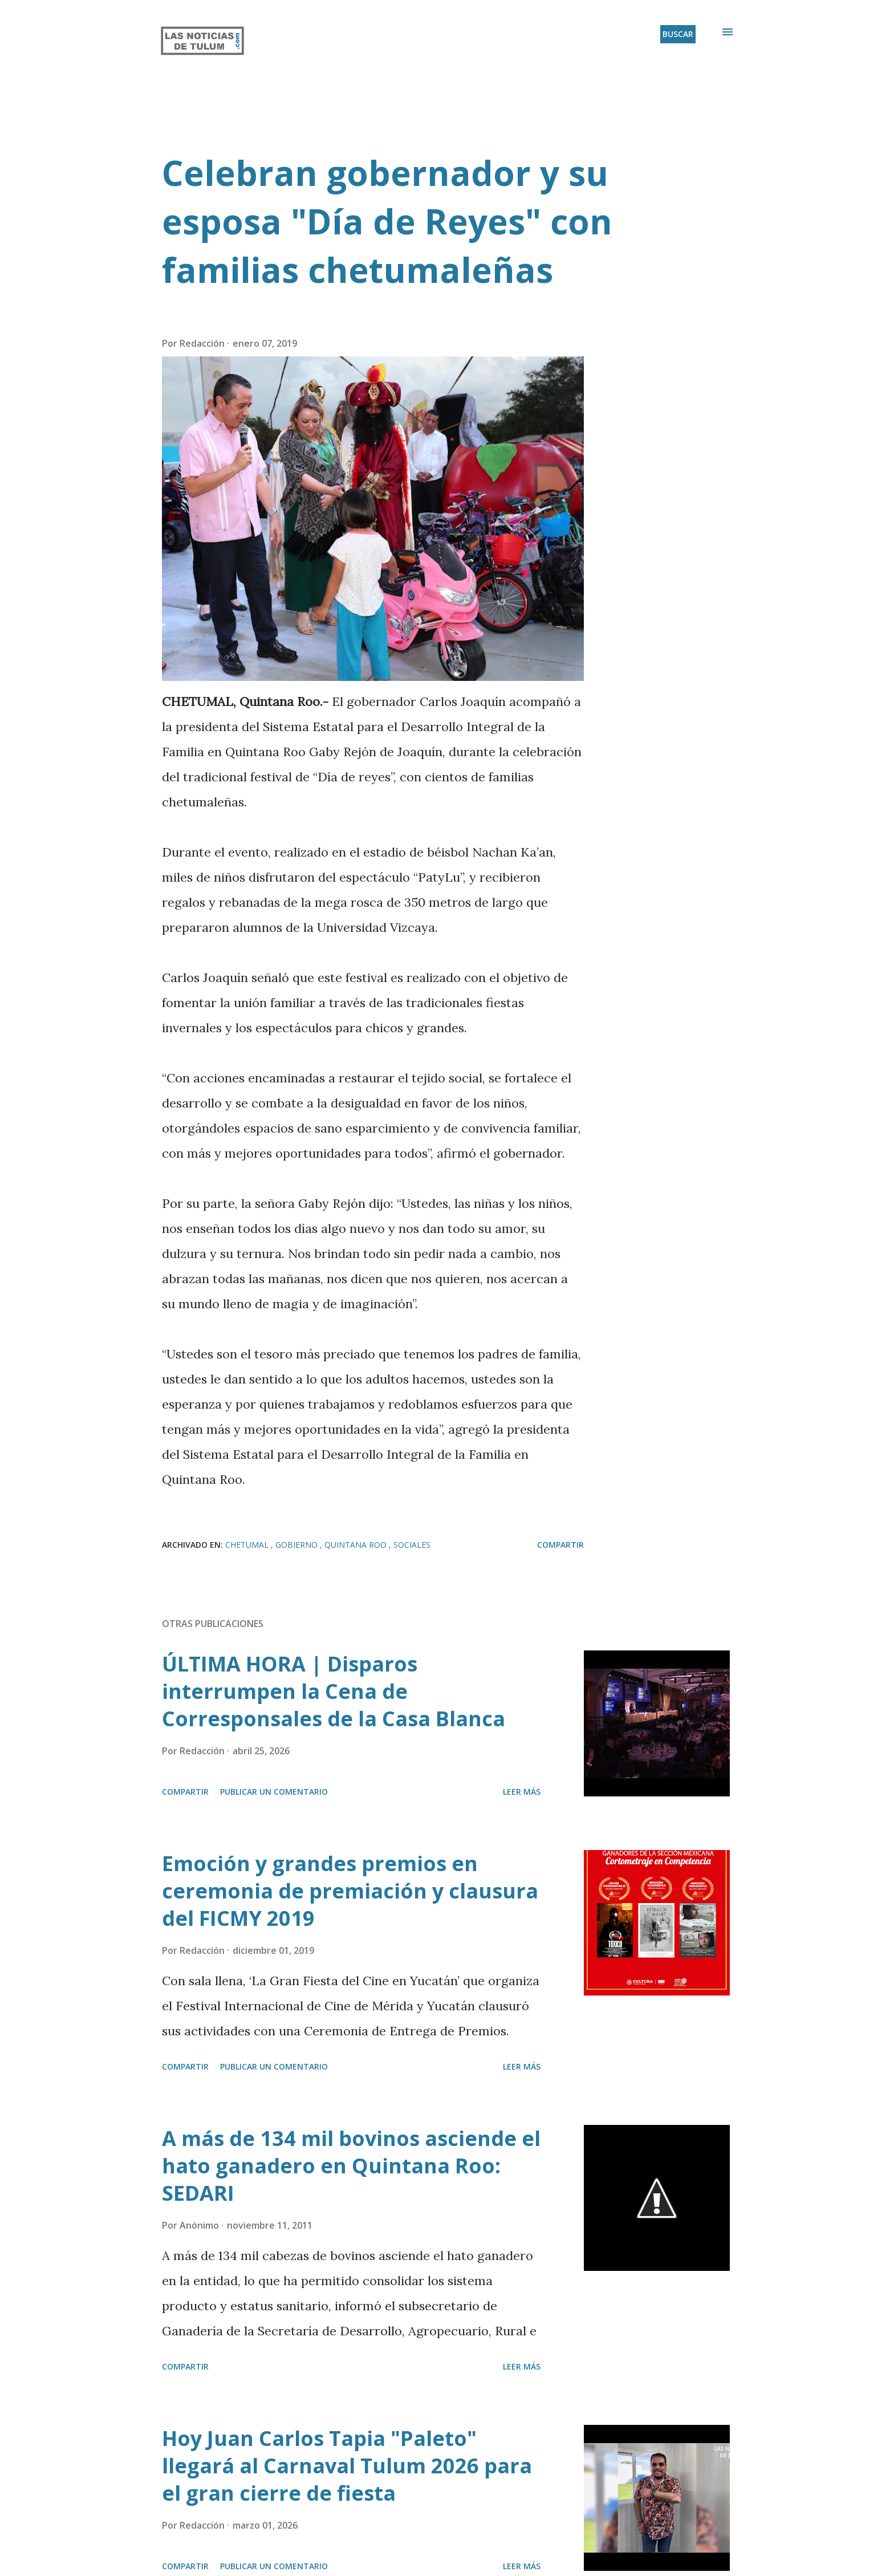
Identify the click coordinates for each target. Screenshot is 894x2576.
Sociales (411, 1544)
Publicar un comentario (274, 1791)
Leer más (522, 1791)
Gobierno (297, 1544)
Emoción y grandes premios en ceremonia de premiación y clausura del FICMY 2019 (350, 1890)
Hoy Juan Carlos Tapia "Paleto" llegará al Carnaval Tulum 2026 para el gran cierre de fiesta (347, 2465)
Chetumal (248, 1544)
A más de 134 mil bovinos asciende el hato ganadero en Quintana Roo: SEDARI (351, 2165)
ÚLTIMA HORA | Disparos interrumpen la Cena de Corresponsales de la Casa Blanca (333, 1691)
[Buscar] (678, 34)
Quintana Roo (356, 1544)
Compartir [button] (560, 1544)
